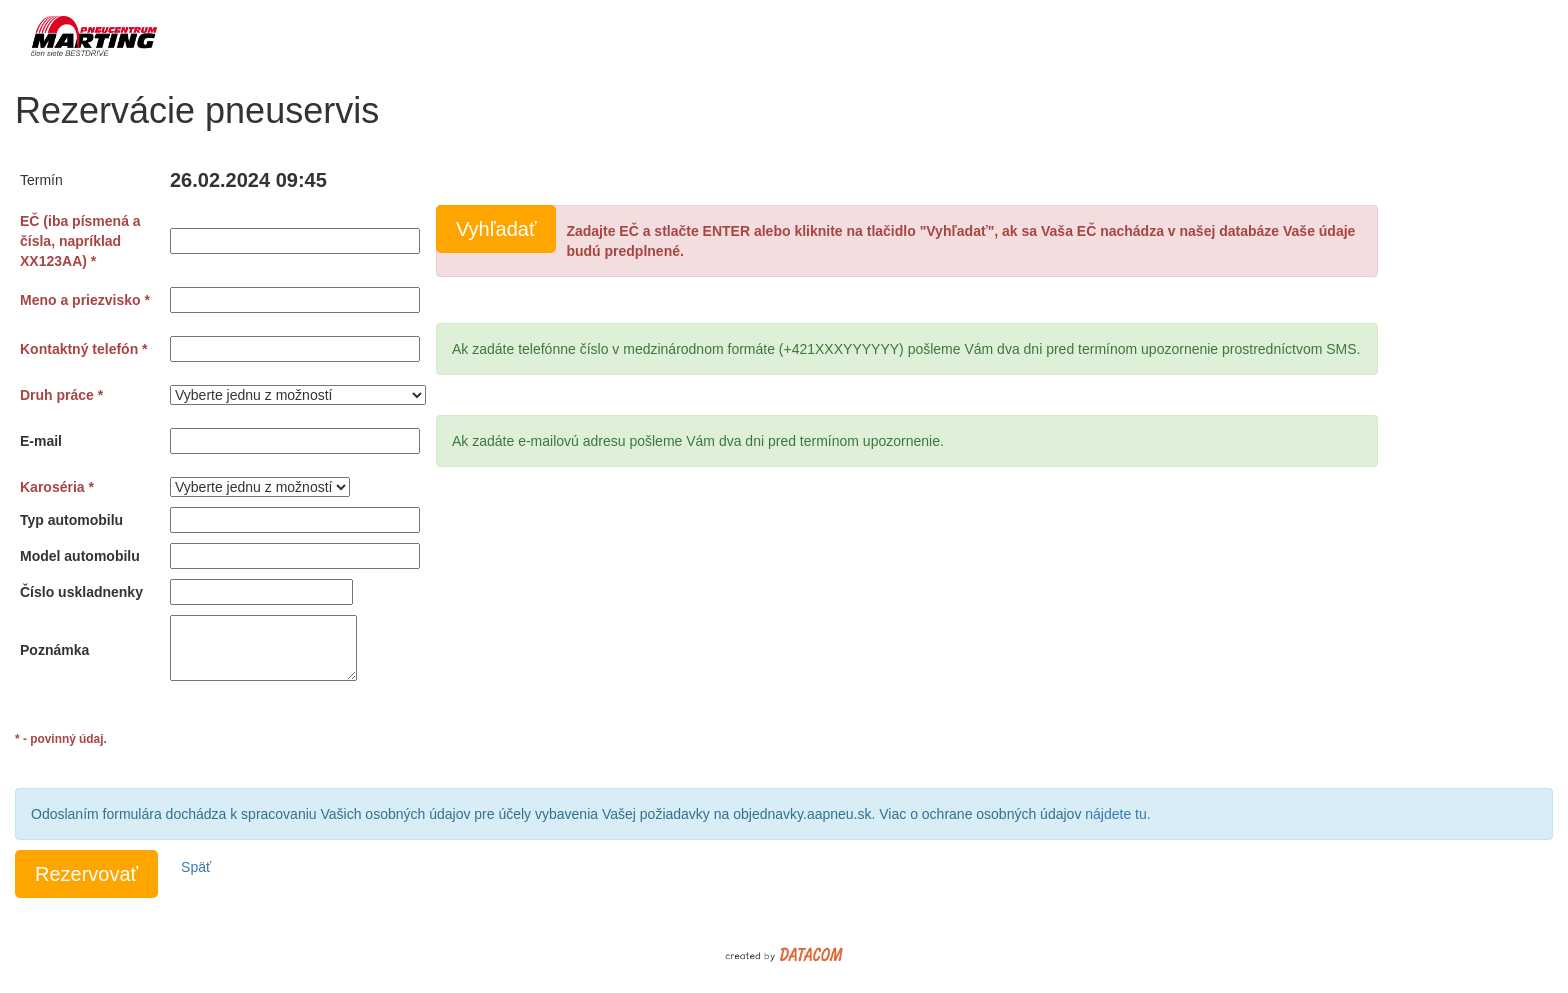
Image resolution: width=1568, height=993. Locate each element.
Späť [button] (196, 867)
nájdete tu (1116, 814)
